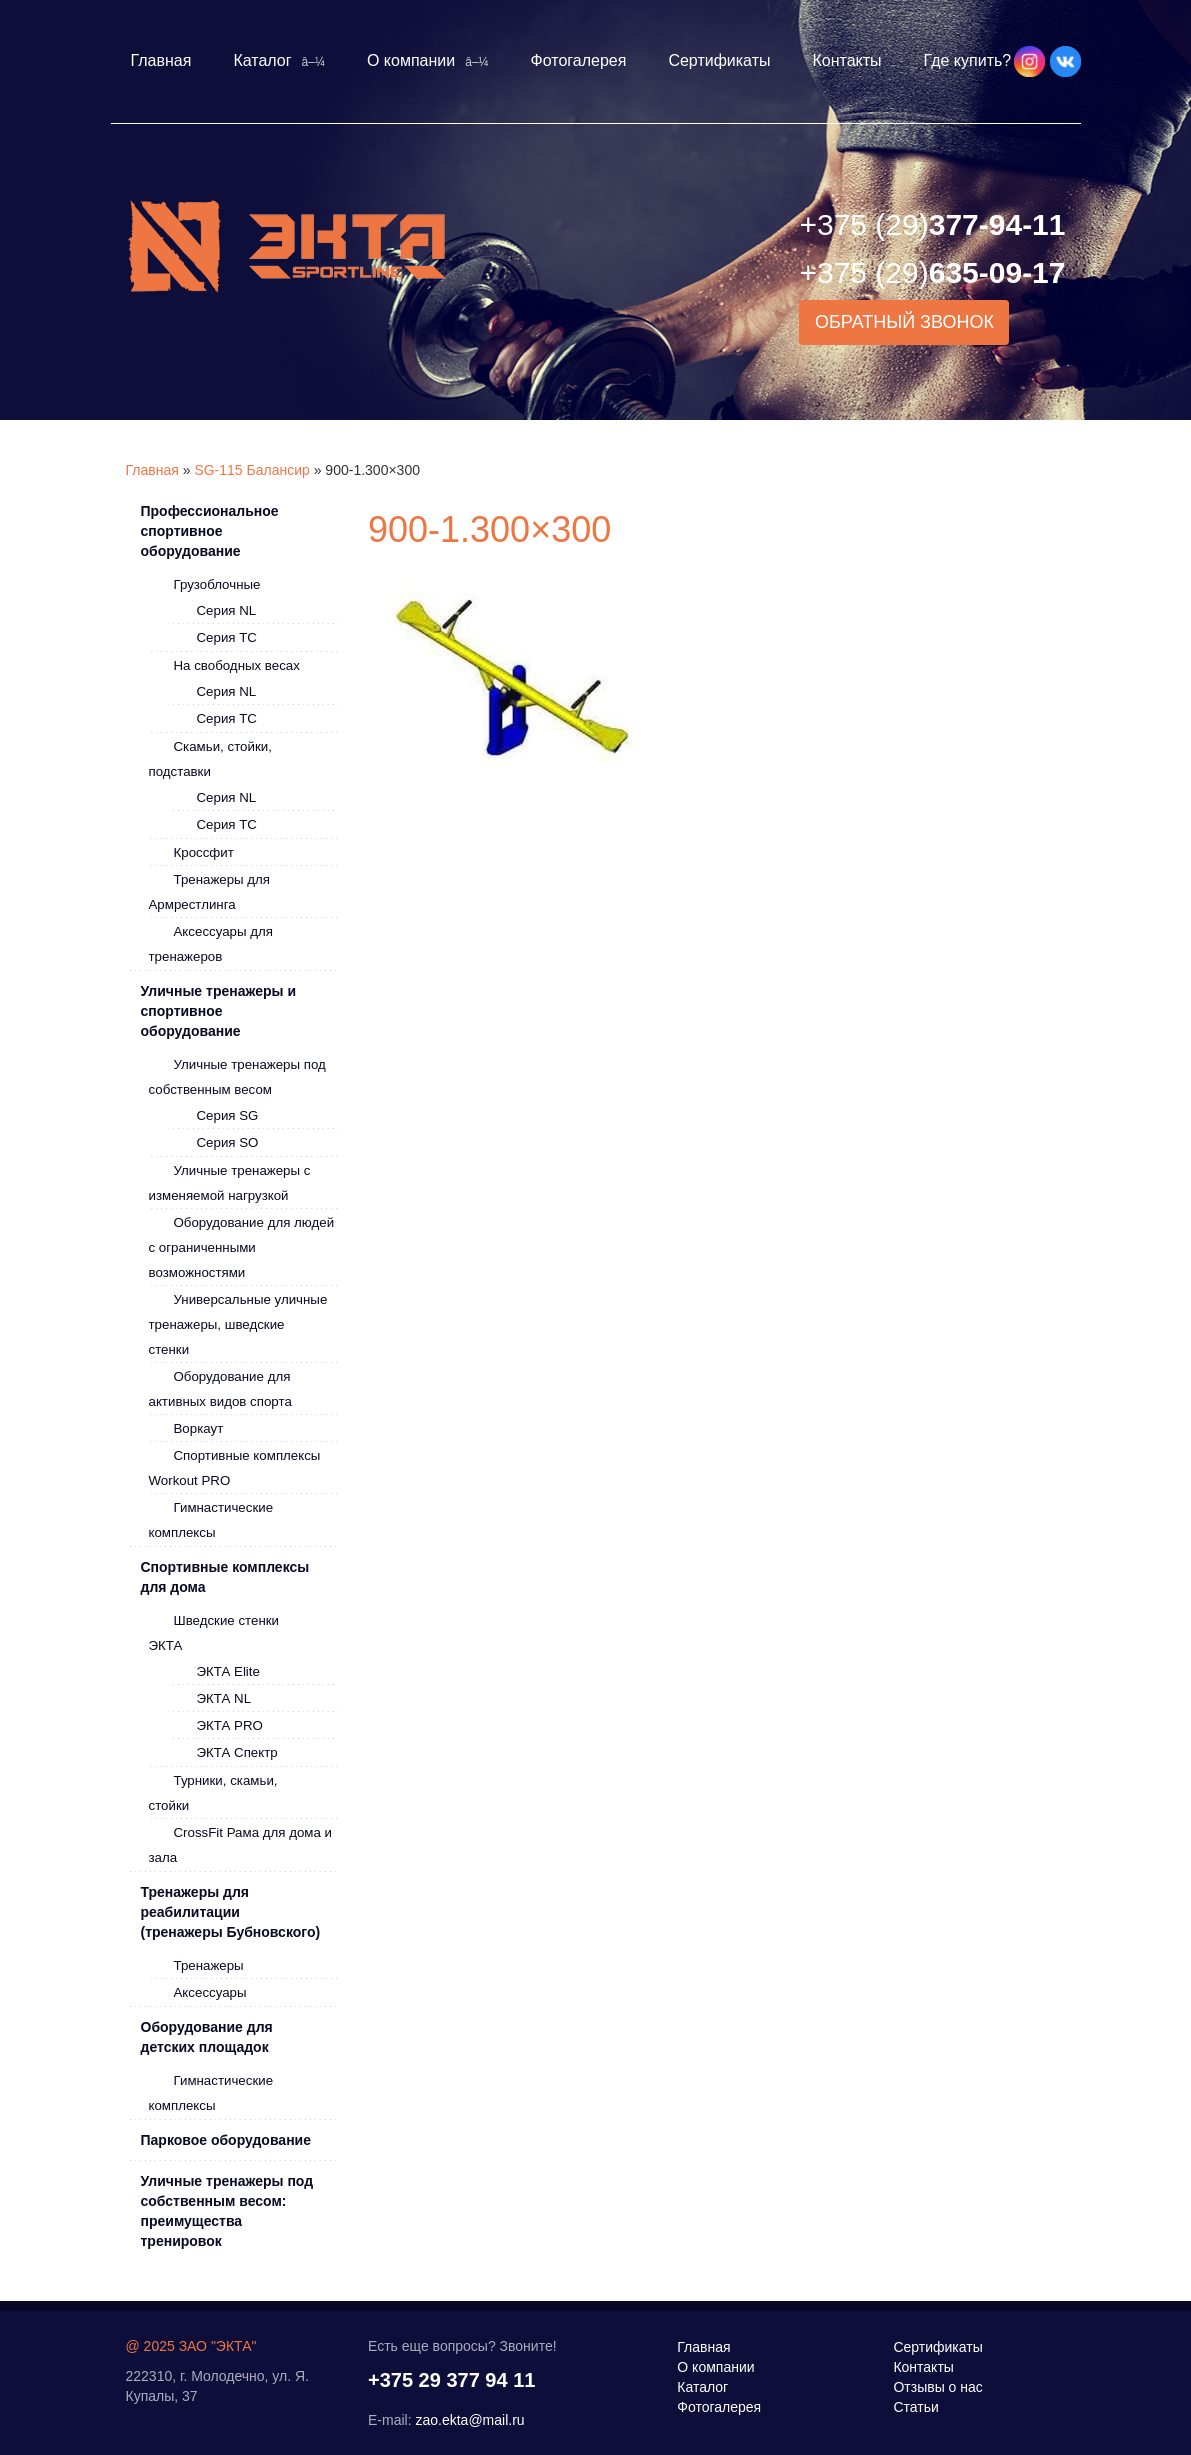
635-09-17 (932, 272)
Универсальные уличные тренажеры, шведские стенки (238, 1324)
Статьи (915, 2407)
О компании (411, 60)
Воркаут (199, 1428)
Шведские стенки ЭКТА (214, 1633)
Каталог (262, 60)
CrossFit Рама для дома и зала (240, 1845)
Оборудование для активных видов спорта (220, 1389)
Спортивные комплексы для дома (225, 1577)
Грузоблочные (217, 584)
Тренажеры (209, 1965)
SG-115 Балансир (251, 470)
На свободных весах (237, 665)
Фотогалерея (579, 60)
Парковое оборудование (226, 2140)
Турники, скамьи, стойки (213, 1793)
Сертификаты (719, 60)
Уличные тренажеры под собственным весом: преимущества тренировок (227, 2211)
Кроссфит (204, 852)
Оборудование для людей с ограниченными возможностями (242, 1247)
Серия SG (228, 1115)
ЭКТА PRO (230, 1725)
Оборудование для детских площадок (207, 2037)
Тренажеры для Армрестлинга (210, 892)
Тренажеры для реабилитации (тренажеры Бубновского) (231, 1912)
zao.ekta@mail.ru (469, 2420)
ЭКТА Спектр (237, 1752)
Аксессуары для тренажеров (211, 944)
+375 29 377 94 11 (451, 2380)
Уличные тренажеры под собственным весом (237, 1077)
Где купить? (968, 60)
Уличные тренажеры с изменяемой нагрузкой (230, 1183)
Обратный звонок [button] (904, 322)
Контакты (846, 60)
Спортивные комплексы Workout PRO (235, 1468)
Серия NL (227, 610)
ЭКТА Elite (228, 1671)
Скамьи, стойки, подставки (210, 759)
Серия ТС (227, 637)
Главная (161, 60)
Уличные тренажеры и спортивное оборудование (219, 1011)
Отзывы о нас (937, 2387)
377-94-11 (932, 224)
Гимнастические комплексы (211, 1520)
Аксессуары (210, 1992)
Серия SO (228, 1142)
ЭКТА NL (224, 1698)
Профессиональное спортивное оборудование (210, 531)
